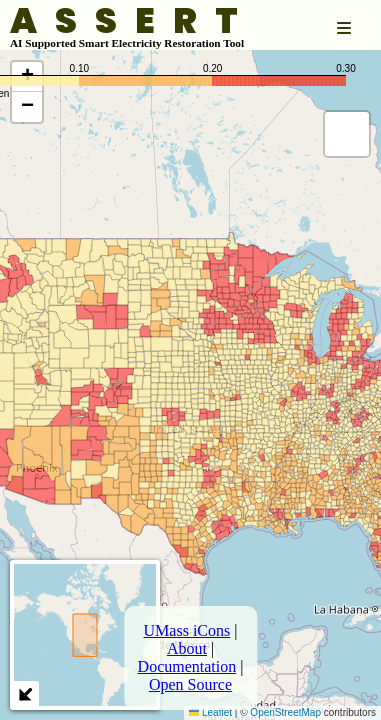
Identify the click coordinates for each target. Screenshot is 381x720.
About (187, 648)
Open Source (190, 684)
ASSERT (133, 21)
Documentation (187, 666)
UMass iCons (187, 630)
